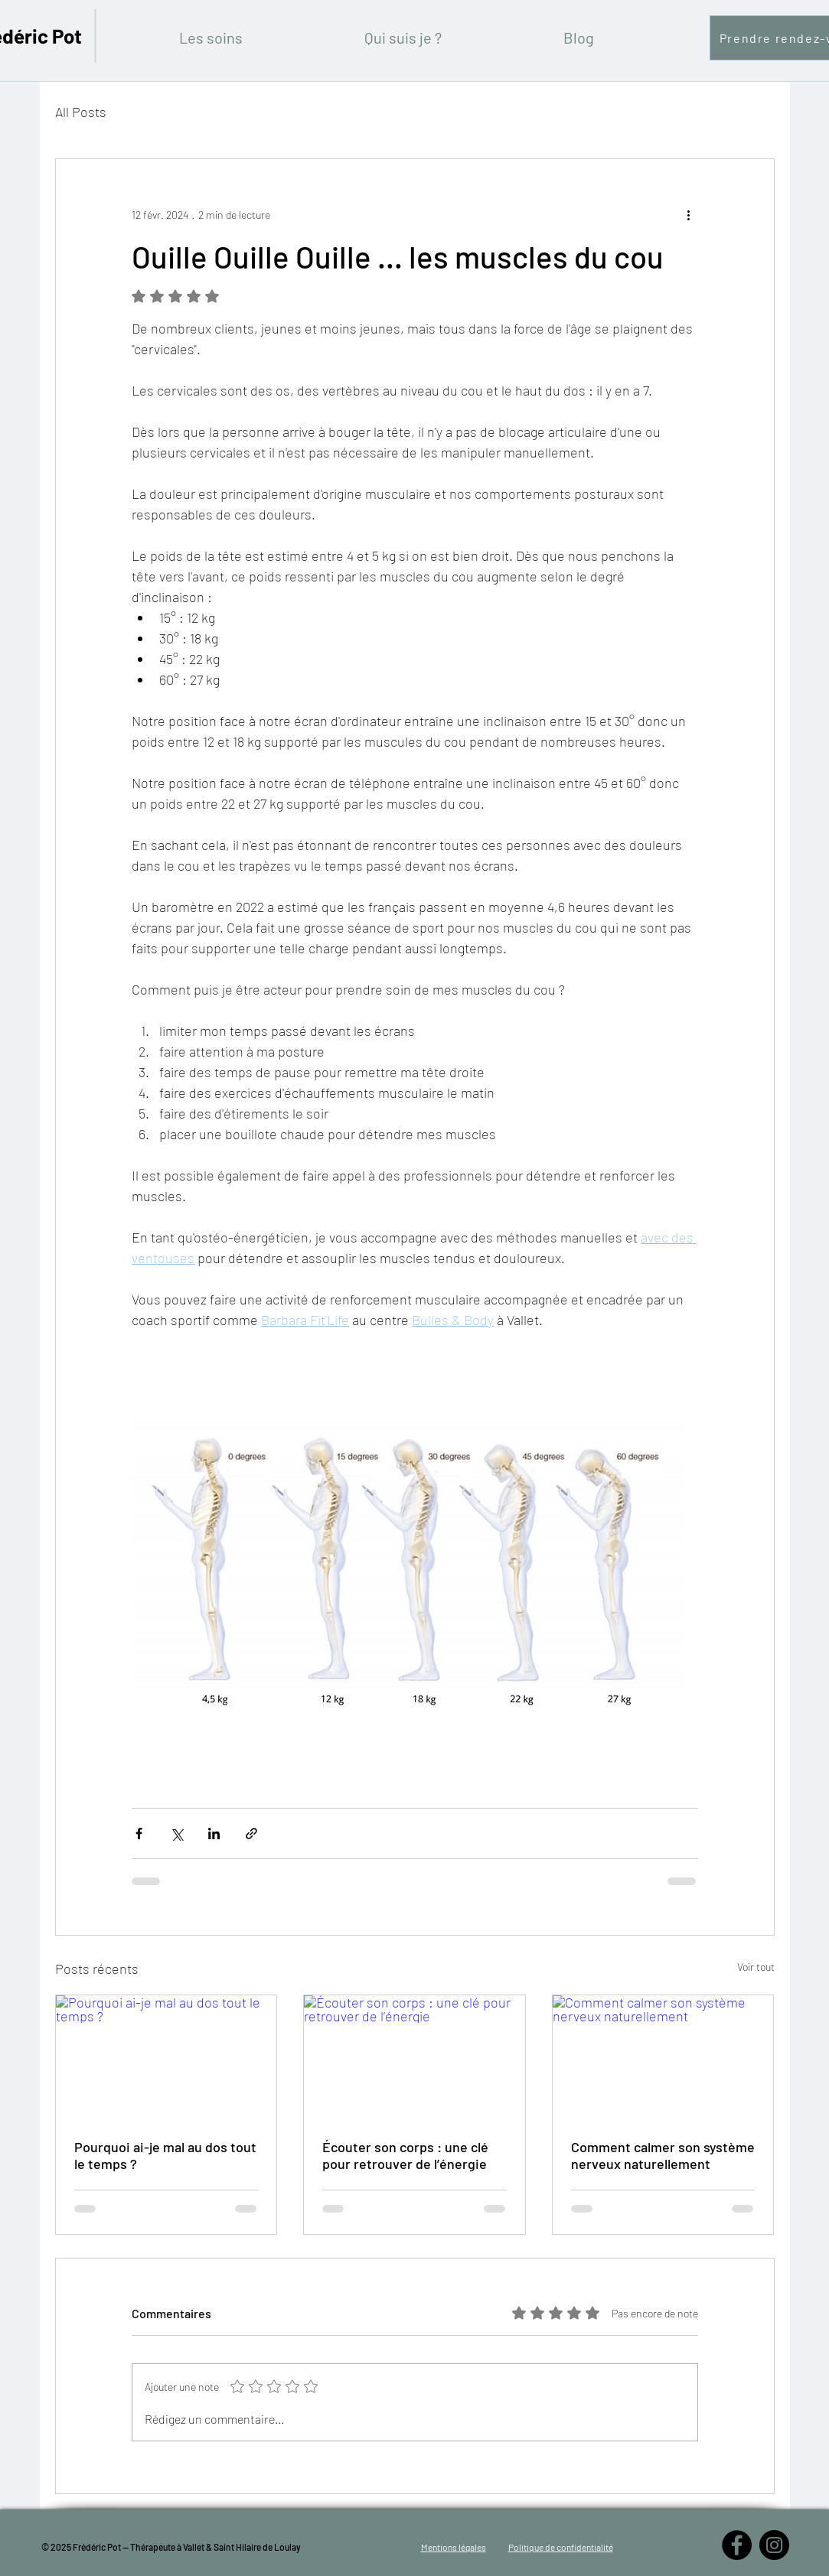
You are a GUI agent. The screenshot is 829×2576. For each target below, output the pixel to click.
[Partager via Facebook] (139, 1833)
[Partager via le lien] (251, 1833)
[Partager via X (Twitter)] (176, 1833)
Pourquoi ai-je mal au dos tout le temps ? (165, 2155)
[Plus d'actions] (689, 214)
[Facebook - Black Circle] (737, 2545)
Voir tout (756, 1966)
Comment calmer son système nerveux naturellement (663, 2155)
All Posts (80, 111)
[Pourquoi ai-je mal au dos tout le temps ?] (166, 2057)
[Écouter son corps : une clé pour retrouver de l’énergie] (414, 2057)
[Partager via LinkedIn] (214, 1833)
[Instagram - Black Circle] (774, 2545)
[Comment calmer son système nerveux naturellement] (663, 2057)
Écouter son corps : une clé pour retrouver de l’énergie (405, 2155)
